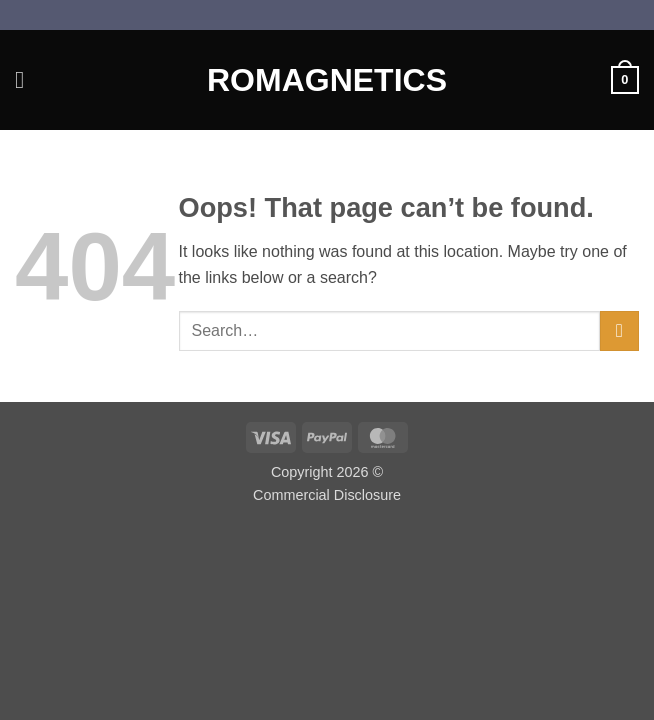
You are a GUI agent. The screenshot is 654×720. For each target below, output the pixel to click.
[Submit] (619, 330)
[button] (27, 79)
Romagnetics (327, 80)
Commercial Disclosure (327, 495)
